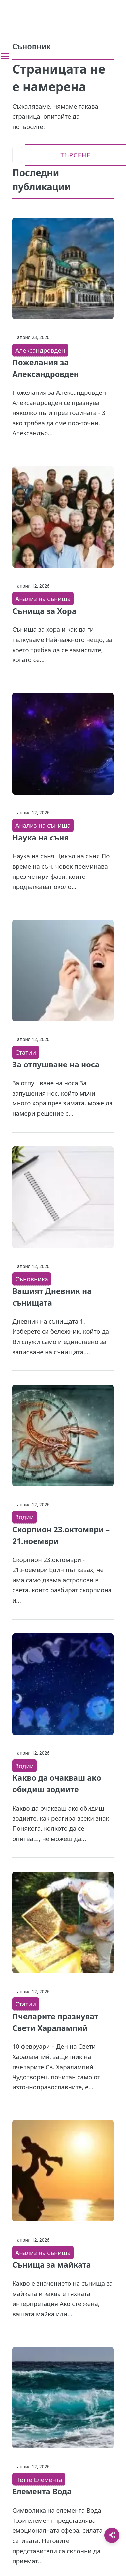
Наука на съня (40, 837)
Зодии (24, 1517)
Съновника (31, 1279)
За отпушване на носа (56, 1064)
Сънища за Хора (44, 611)
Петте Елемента (38, 2479)
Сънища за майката (51, 2264)
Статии (25, 1052)
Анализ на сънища (43, 598)
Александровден (40, 350)
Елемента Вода (42, 2491)
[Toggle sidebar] (5, 56)
